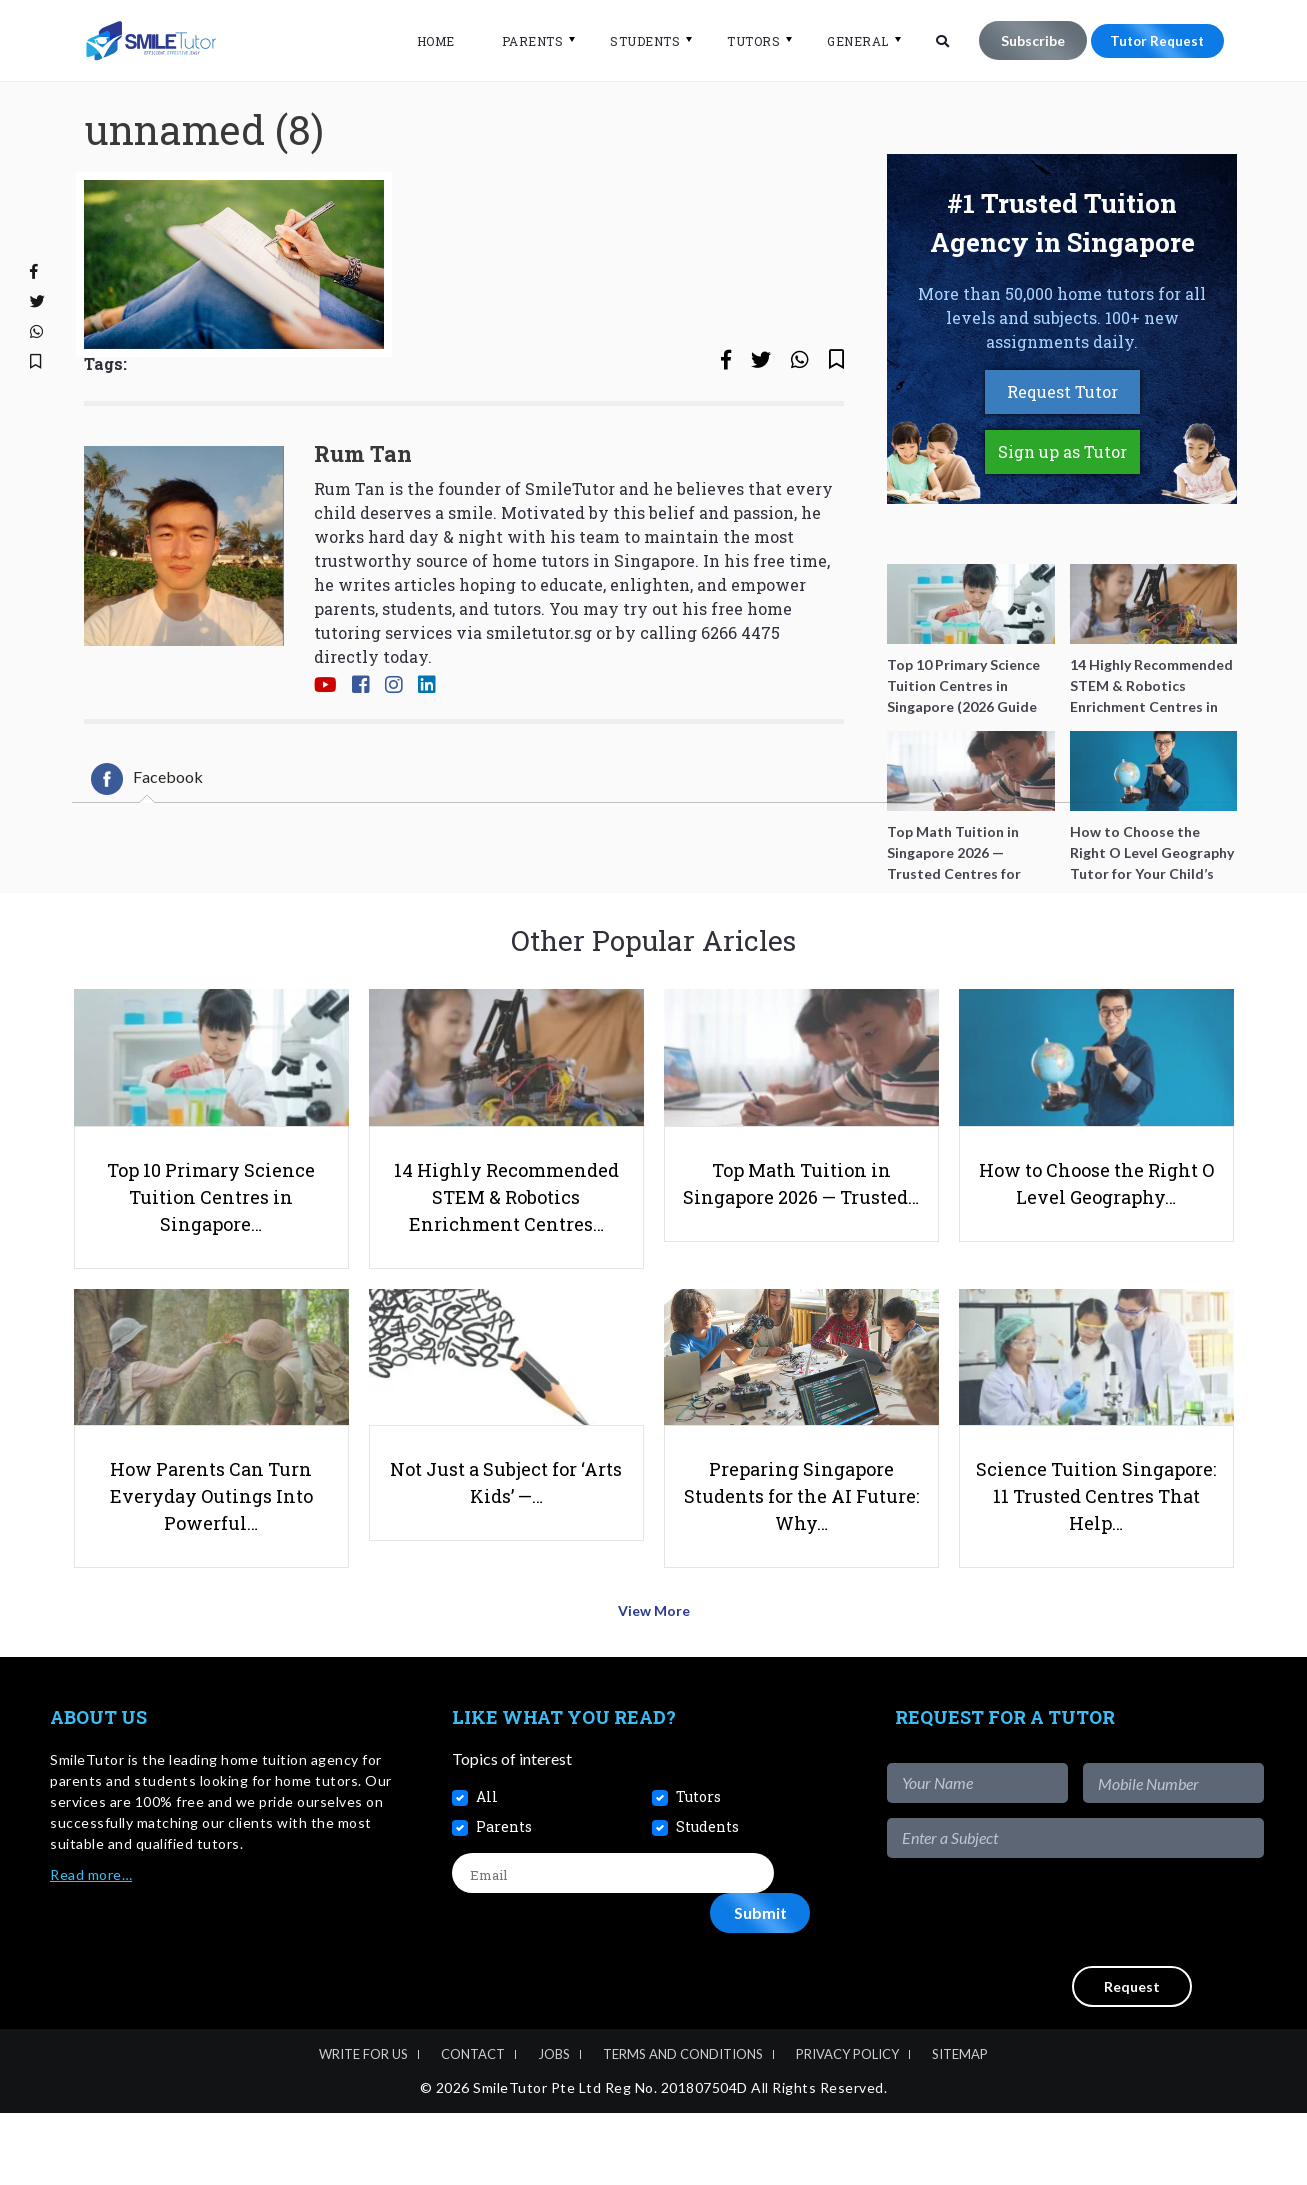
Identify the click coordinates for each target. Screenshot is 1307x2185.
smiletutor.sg (539, 687)
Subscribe (1024, 40)
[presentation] (1112, 1984)
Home (427, 41)
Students (636, 41)
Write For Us (363, 2127)
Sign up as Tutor (1062, 506)
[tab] (147, 834)
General (849, 41)
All (487, 1868)
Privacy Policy (847, 2127)
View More (653, 1687)
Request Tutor (1062, 446)
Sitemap (960, 2127)
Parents (524, 41)
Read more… (91, 1946)
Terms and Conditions (683, 2127)
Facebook (147, 834)
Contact (473, 2127)
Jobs (554, 2127)
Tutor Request (1153, 40)
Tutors (744, 41)
